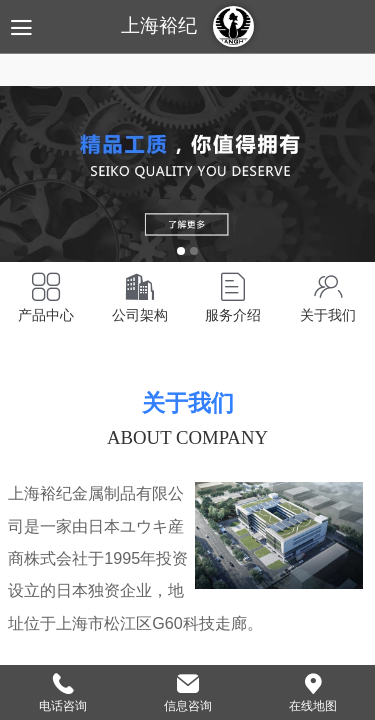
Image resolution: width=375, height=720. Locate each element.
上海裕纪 (159, 25)
